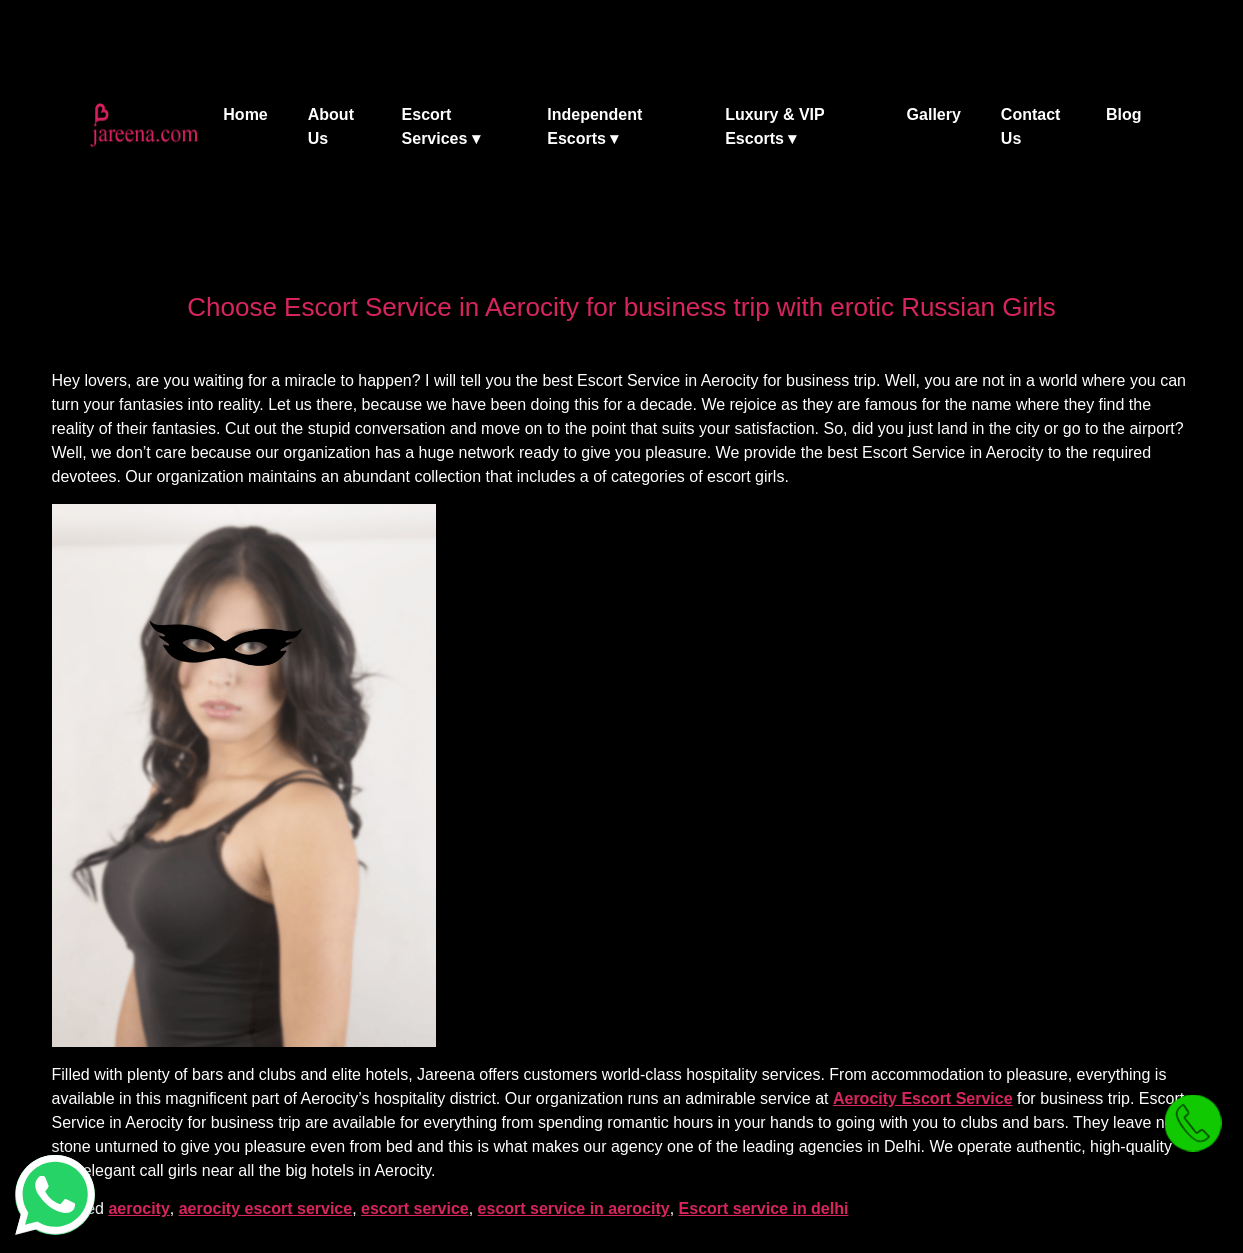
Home (245, 114)
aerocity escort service (265, 1208)
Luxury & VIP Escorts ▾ (774, 126)
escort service (415, 1208)
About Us (331, 126)
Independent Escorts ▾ (594, 126)
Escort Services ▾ (441, 126)
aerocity (138, 1208)
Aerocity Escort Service (923, 1098)
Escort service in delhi (764, 1208)
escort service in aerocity (574, 1208)
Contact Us (1031, 126)
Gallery (934, 114)
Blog (1124, 114)
